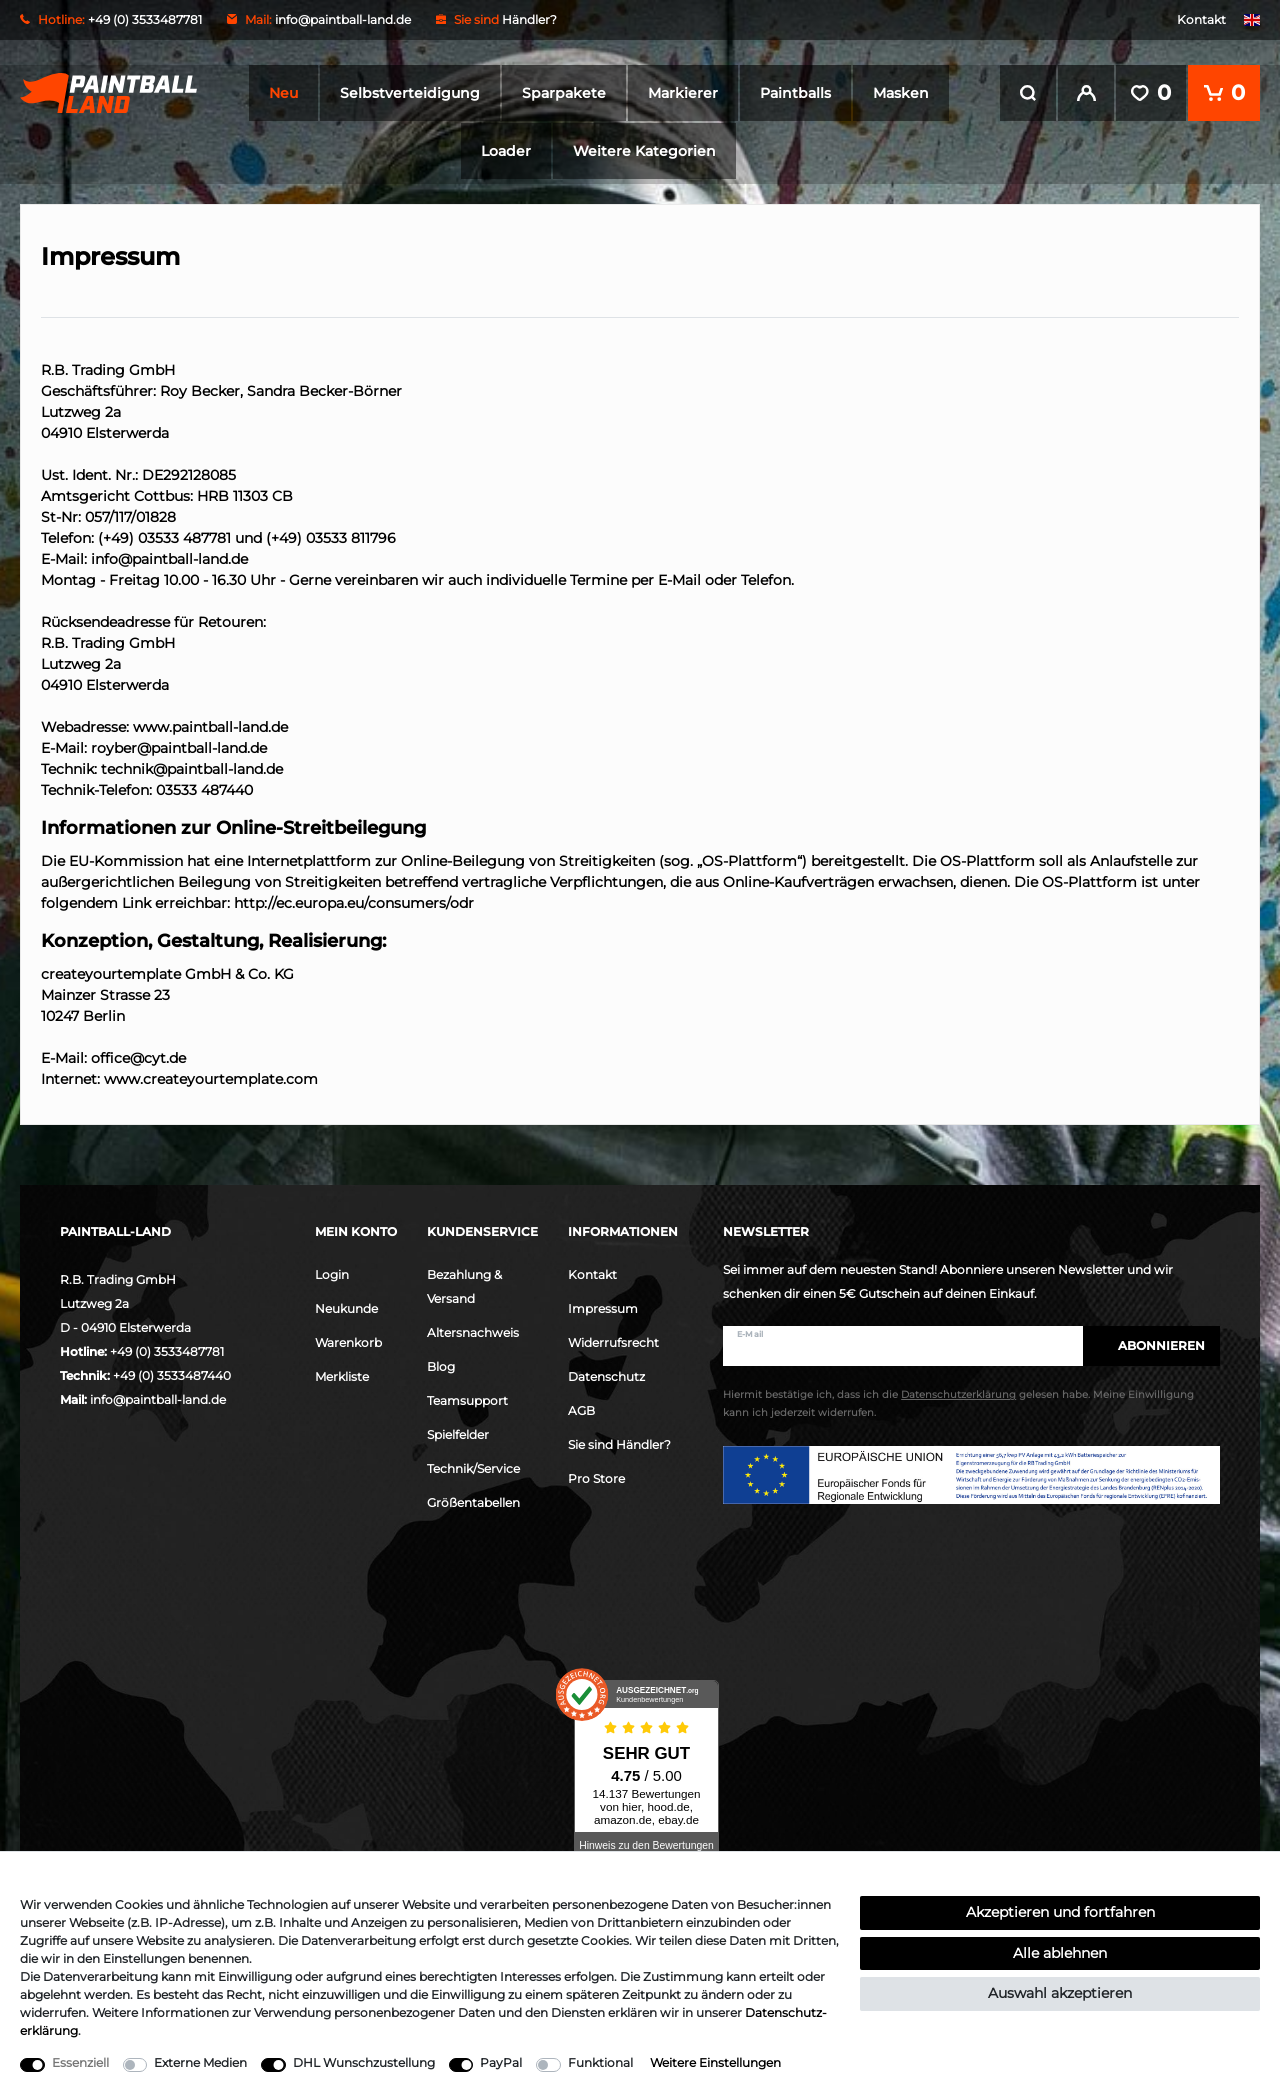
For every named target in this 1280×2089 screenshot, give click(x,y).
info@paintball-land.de (343, 19)
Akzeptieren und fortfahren (1060, 1912)
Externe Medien (200, 2062)
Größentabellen (473, 1498)
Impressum (603, 1304)
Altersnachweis (473, 1328)
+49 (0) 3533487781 (167, 1347)
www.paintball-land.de (210, 723)
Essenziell (80, 2062)
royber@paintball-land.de (179, 744)
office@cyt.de (138, 1054)
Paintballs (795, 93)
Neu (283, 93)
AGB (581, 1406)
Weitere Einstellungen (715, 2062)
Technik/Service (473, 1464)
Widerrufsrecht (613, 1338)
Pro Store (596, 1474)
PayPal (501, 2062)
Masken (901, 93)
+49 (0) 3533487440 (172, 1371)
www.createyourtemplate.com (211, 1075)
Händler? (529, 19)
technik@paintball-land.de (192, 765)
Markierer (683, 93)
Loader (506, 151)
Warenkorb (348, 1338)
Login (332, 1270)
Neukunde (346, 1304)
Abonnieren (1151, 1341)
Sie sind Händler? (619, 1440)
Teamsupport (467, 1396)
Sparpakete (564, 93)
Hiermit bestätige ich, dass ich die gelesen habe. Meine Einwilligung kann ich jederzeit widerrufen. (958, 1401)
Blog (441, 1362)
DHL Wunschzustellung (364, 2062)
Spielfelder (458, 1430)
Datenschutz (606, 1372)
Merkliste (342, 1372)
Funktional (600, 2062)
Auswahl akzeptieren (1060, 1993)
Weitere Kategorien (644, 151)
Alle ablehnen (1060, 1953)
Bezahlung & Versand (464, 1282)
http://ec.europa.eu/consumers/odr (354, 899)
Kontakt (1201, 19)
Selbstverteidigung (410, 93)
